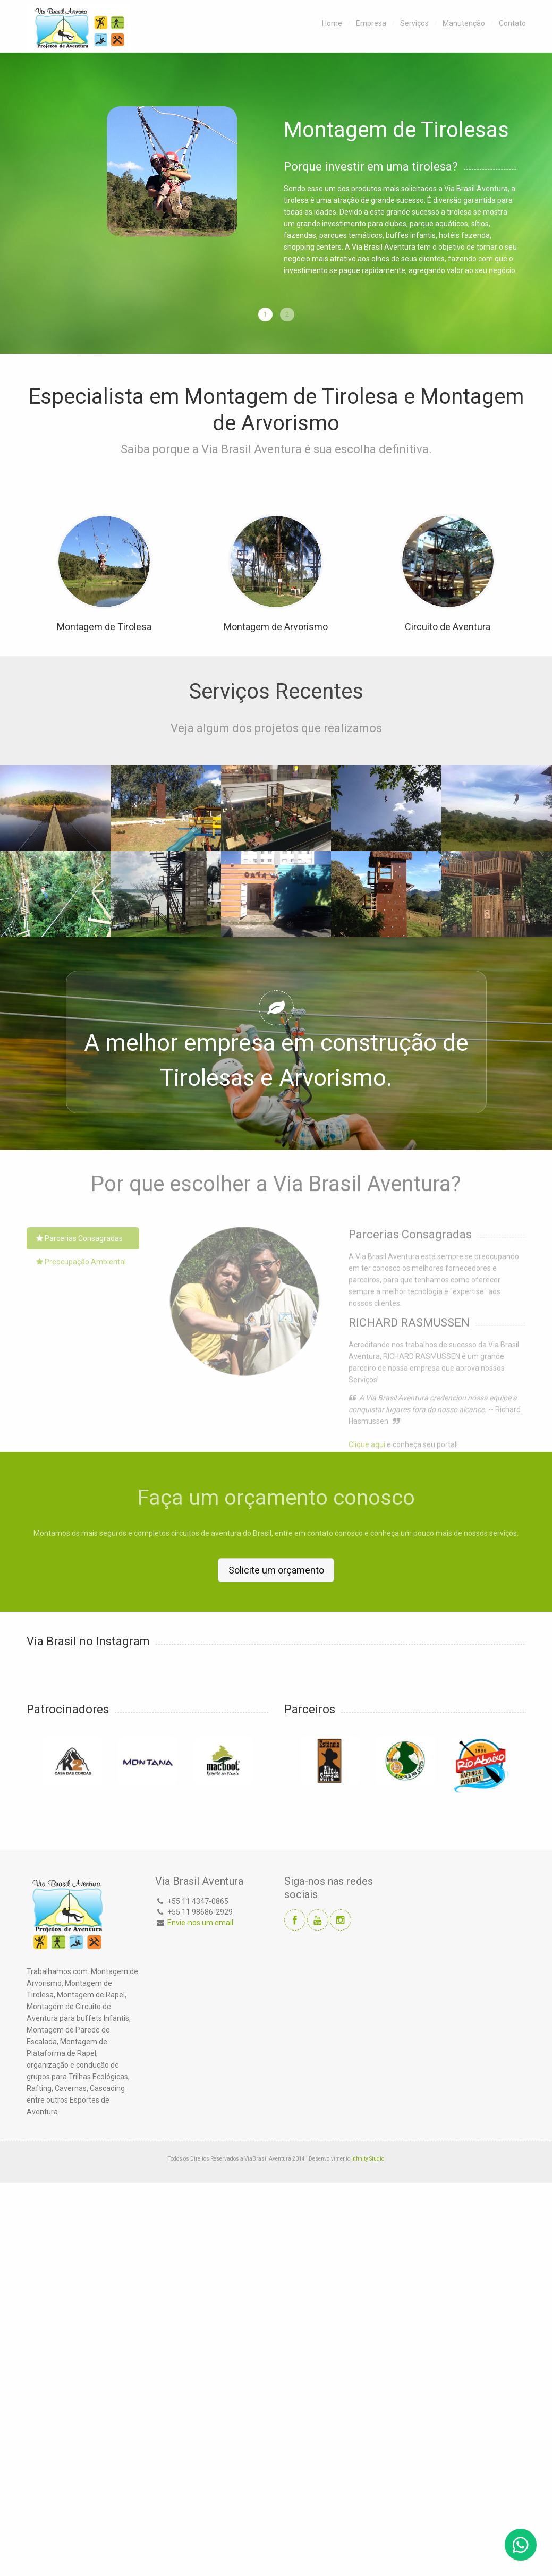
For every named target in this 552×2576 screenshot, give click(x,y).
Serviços (414, 23)
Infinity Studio (367, 2158)
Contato (512, 23)
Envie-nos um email (200, 1922)
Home (332, 23)
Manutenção (464, 23)
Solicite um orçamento (276, 1569)
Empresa (371, 23)
